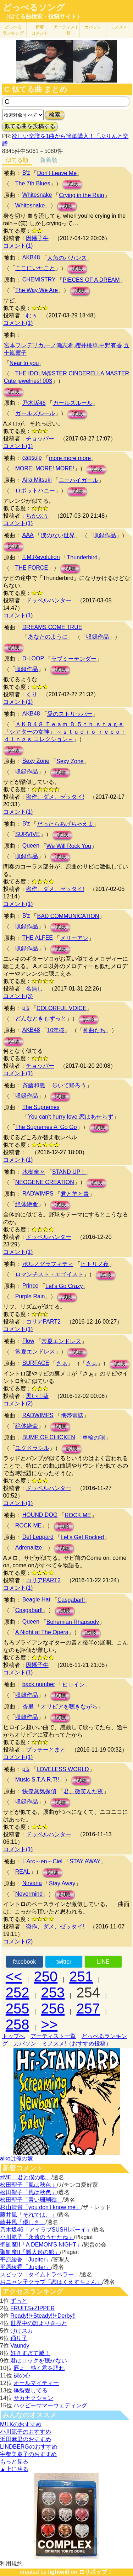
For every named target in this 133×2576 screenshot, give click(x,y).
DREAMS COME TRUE (52, 627)
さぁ (61, 1363)
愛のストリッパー (70, 714)
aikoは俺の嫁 (16, 2158)
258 (17, 2024)
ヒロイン (73, 1685)
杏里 (28, 1707)
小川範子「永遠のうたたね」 (37, 2237)
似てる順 (17, 160)
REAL (22, 1872)
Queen (30, 846)
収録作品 (104, 535)
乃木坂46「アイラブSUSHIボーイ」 (46, 2230)
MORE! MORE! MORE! (44, 468)
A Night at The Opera (41, 1632)
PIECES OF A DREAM (91, 280)
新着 (39, 30)
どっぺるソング (34, 7)
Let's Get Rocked (82, 1537)
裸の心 (22, 2375)
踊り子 (18, 2338)
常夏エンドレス (61, 1341)
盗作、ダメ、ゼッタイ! (55, 797)
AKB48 (31, 257)
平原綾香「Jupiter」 (25, 2259)
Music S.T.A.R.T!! (37, 1780)
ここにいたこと (35, 268)
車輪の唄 (93, 1438)
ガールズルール (73, 403)
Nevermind (29, 1894)
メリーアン (74, 938)
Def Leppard (38, 1537)
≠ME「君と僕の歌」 (25, 2177)
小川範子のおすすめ (25, 2432)
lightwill (58, 2572)
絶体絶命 (26, 1204)
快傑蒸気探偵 (39, 1791)
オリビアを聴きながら (69, 1707)
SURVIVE (27, 834)
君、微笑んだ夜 (83, 1791)
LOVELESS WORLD (63, 1769)
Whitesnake (37, 195)
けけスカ (21, 2331)
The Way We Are (36, 290)
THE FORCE (31, 568)
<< (14, 1976)
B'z (26, 173)
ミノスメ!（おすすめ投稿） (76, 2044)
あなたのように (48, 637)
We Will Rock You (68, 846)
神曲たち (94, 1030)
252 (17, 1992)
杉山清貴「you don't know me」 (40, 2207)
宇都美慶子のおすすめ (28, 2454)
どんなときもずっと (40, 1018)
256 (53, 2008)
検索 (54, 115)
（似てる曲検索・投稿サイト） (42, 17)
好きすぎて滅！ (30, 2353)
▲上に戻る (14, 2469)
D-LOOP (33, 658)
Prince (30, 1286)
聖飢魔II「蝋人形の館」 (30, 2252)
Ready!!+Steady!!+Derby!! (43, 2316)
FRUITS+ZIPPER (32, 2308)
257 (88, 2008)
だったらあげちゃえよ (65, 824)
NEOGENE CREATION (44, 1182)
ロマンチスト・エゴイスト (49, 1274)
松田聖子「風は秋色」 (28, 2185)
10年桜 (56, 1030)
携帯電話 (72, 1416)
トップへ (13, 2036)
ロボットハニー (35, 490)
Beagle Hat (36, 1599)
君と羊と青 (75, 1194)
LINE (103, 1962)
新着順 (48, 160)
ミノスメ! (119, 27)
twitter (64, 1962)
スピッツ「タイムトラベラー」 (39, 2274)
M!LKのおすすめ (20, 2424)
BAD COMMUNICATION (68, 916)
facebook (24, 1962)
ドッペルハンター (48, 600)
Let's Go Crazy (64, 1286)
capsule (32, 458)
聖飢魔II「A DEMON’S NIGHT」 (41, 2245)
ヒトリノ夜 (95, 1264)
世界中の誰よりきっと (38, 2323)
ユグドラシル (32, 1448)
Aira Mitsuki (37, 480)
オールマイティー (36, 2383)
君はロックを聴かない (38, 2361)
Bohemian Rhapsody (72, 1622)
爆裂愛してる (30, 2390)
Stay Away (62, 1883)
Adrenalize (28, 1548)
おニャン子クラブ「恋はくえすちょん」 (51, 2282)
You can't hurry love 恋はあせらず (70, 1117)
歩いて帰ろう (69, 1085)
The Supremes (41, 1107)
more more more (70, 458)
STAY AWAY (85, 1861)
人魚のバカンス (67, 258)
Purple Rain (30, 1296)
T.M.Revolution (41, 557)
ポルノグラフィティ (47, 1264)
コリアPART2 (43, 1322)
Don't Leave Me (57, 173)
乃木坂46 (34, 403)
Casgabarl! (71, 1600)
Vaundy (19, 2346)
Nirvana (32, 1883)
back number (38, 1684)
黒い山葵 (37, 1396)
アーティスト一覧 (53, 2036)
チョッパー (40, 439)
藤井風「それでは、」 (28, 2215)
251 (81, 1976)
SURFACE (35, 1363)
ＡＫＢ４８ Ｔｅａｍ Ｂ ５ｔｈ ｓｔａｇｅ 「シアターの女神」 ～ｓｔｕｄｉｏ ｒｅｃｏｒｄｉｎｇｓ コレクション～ (65, 731)
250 (46, 1976)
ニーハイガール (78, 480)
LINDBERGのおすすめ (28, 2447)
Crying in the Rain (81, 195)
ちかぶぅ (37, 516)
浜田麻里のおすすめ (25, 2439)
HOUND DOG (40, 1515)
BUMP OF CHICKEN (48, 1437)
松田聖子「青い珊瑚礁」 (31, 2200)
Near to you (24, 363)
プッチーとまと (46, 1750)
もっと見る (14, 2462)
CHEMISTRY (39, 279)
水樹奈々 (33, 1172)
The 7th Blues (32, 183)
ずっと (18, 2301)
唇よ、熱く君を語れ (39, 2368)
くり (31, 694)
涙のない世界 (58, 535)
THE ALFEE (37, 938)
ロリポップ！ (96, 2572)
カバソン (92, 27)
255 (17, 2008)
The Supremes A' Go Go (46, 1127)
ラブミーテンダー (73, 659)
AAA (28, 535)
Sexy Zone (35, 761)
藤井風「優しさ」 (22, 2222)
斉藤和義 (33, 1085)
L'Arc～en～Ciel (42, 1861)
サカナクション (33, 2398)
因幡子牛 (37, 238)
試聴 (72, 184)
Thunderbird (82, 557)
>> (49, 2024)
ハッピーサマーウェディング (50, 2405)
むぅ (31, 315)
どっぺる (13, 30)
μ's (25, 1008)
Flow (28, 1341)
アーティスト (66, 30)
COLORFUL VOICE (62, 1008)
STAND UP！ (69, 1172)
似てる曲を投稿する (29, 126)
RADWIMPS (38, 1194)
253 (53, 1992)
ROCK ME (78, 1515)
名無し (34, 989)
